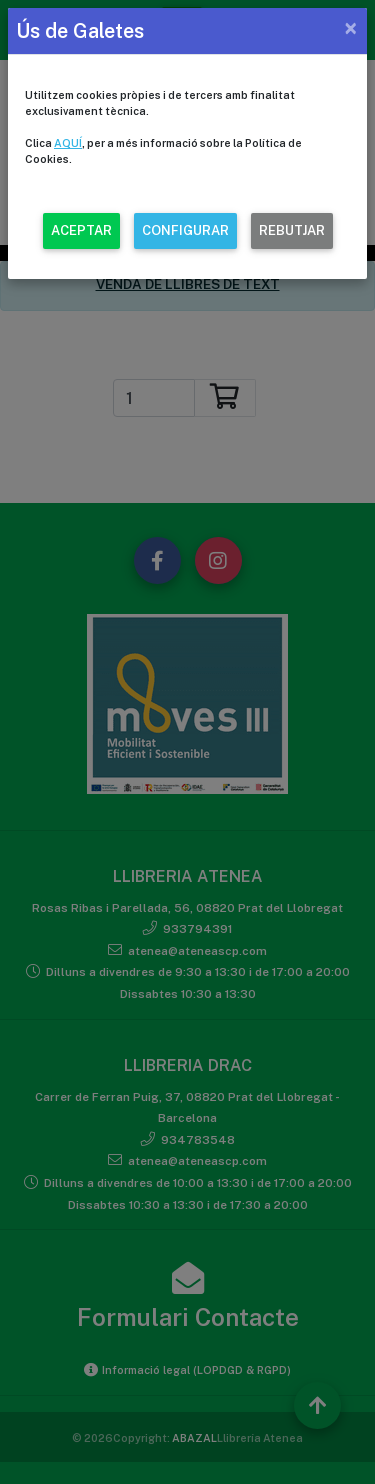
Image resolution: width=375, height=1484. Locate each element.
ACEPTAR (81, 230)
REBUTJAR (292, 230)
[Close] (350, 28)
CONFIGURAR (185, 230)
